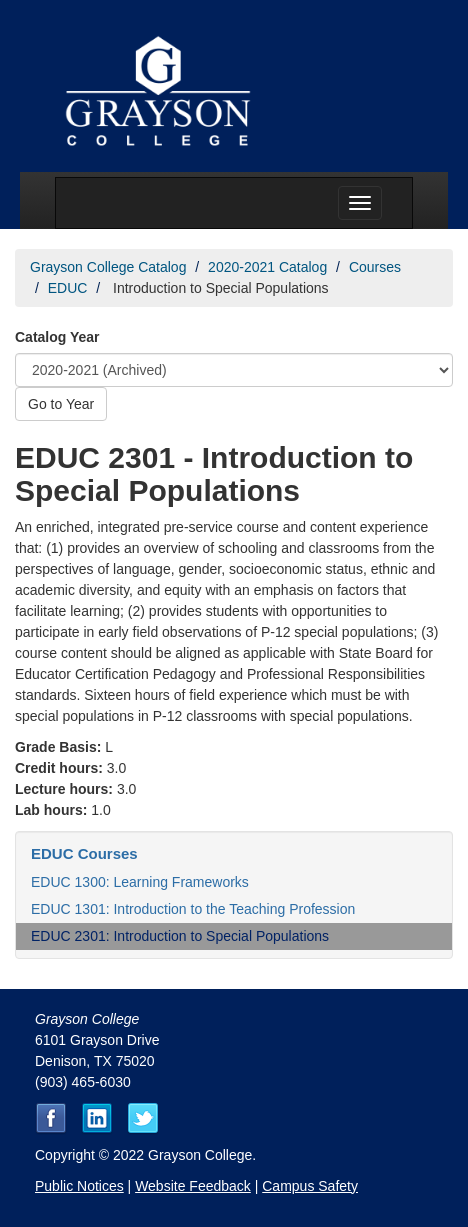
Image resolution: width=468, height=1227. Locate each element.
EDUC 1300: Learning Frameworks (140, 882)
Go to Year (61, 404)
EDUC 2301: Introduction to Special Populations (180, 936)
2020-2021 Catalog (267, 267)
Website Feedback (193, 1186)
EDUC (68, 288)
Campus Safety (310, 1186)
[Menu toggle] (360, 203)
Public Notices (79, 1186)
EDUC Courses (84, 853)
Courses (375, 267)
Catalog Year (57, 337)
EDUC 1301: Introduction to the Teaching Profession (193, 909)
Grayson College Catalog (108, 267)
